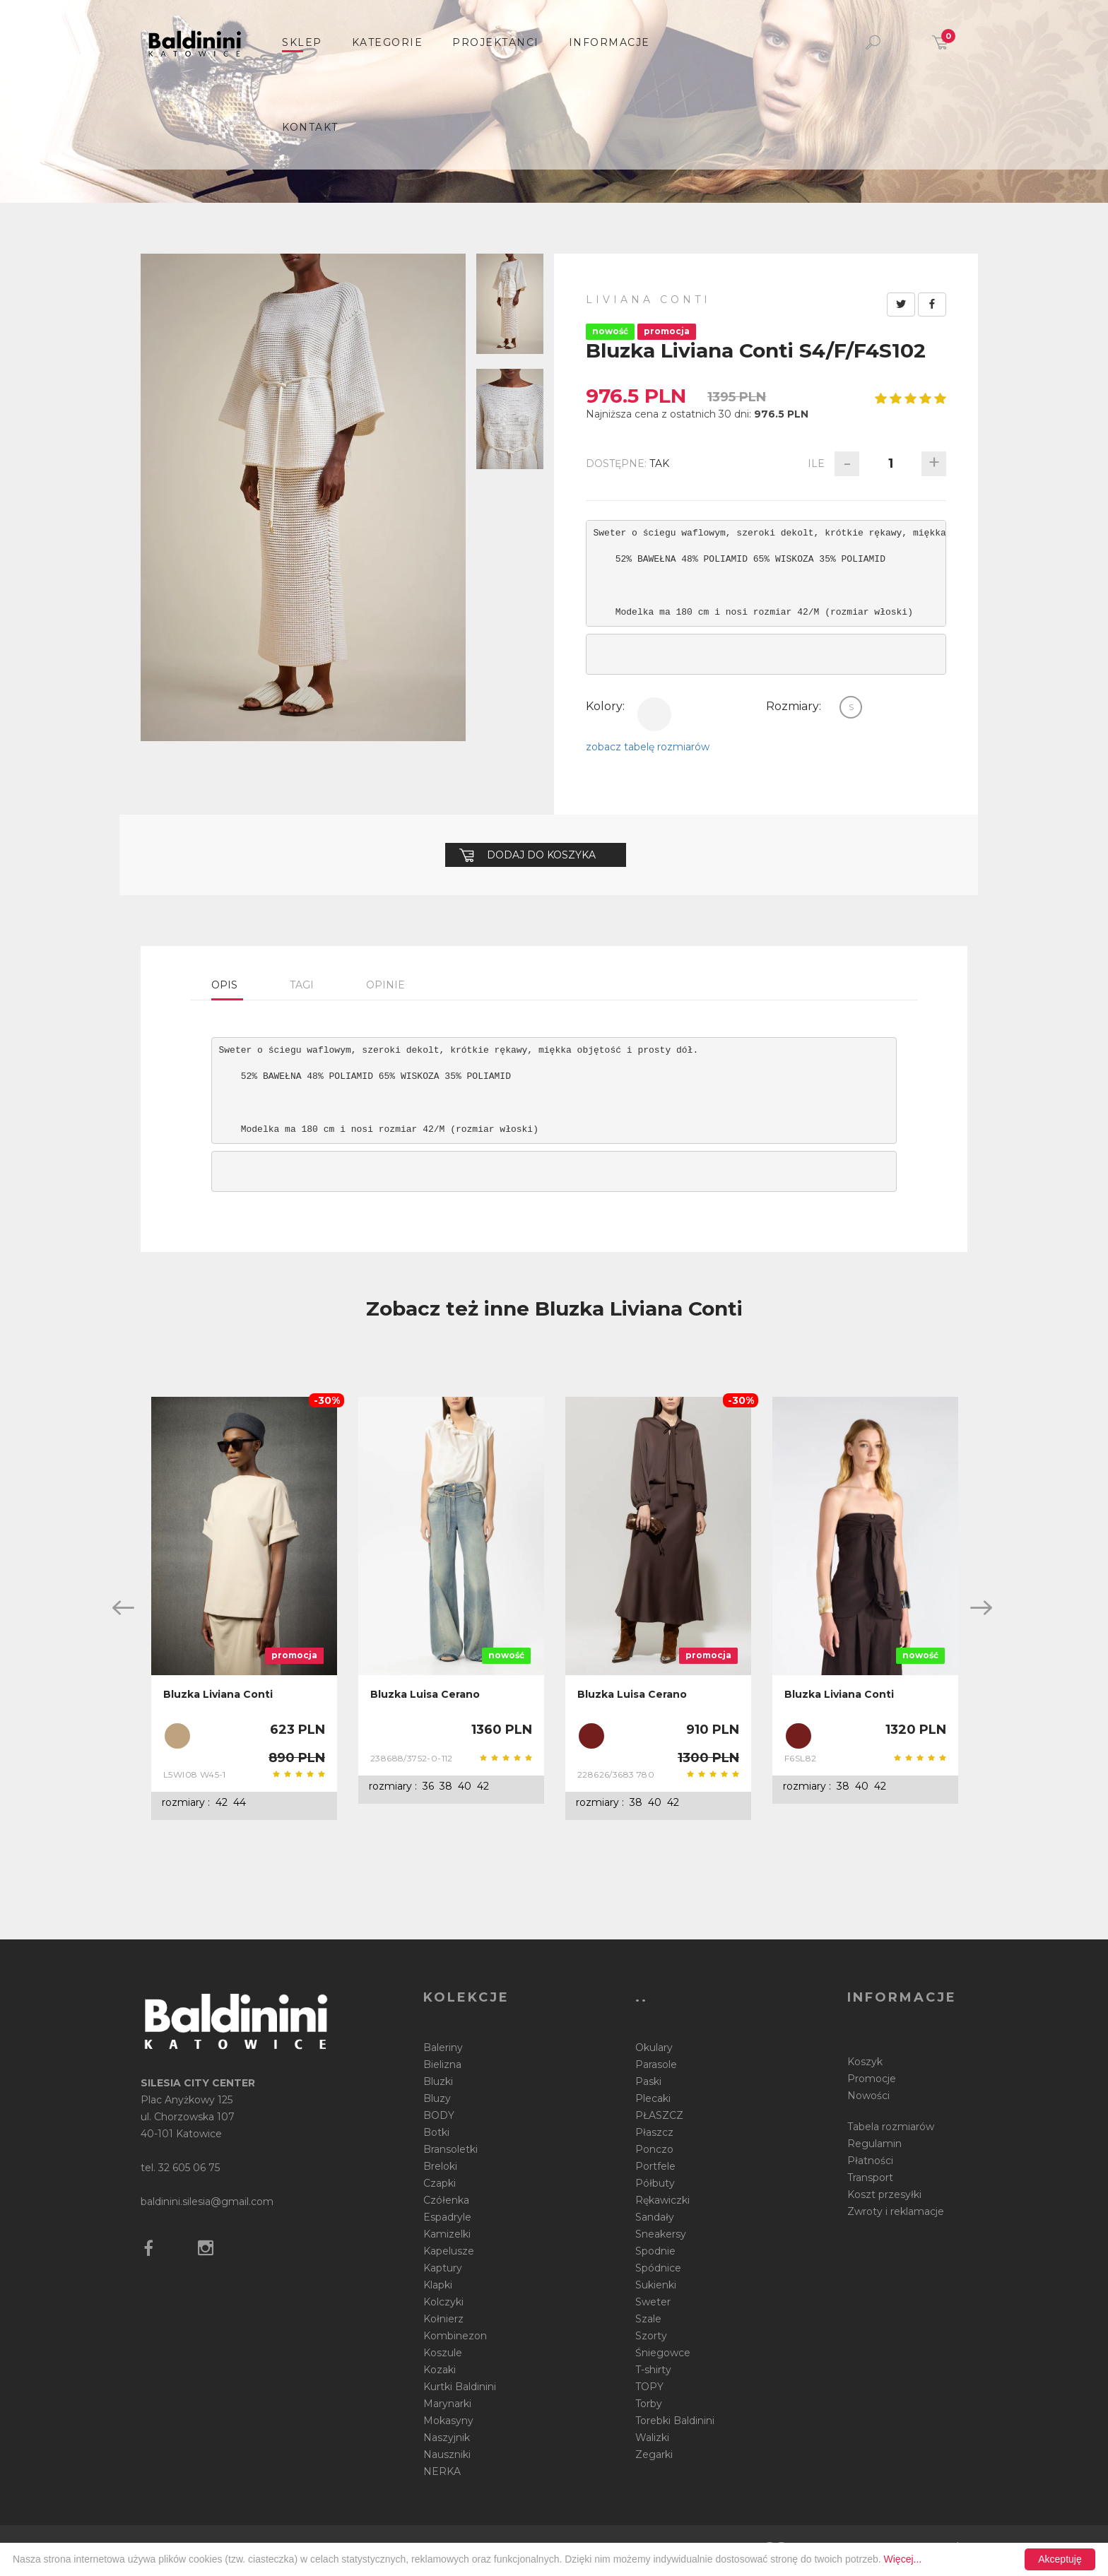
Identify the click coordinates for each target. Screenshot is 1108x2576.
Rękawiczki (662, 2200)
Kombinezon (455, 2335)
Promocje (871, 2078)
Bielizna (442, 2064)
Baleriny (443, 2047)
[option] (244, 1609)
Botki (436, 2132)
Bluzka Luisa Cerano (425, 1694)
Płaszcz (654, 2132)
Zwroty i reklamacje (895, 2211)
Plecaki (653, 2098)
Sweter (653, 2302)
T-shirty (653, 2369)
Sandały (654, 2217)
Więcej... (903, 2559)
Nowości (868, 2095)
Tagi (302, 985)
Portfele (655, 2166)
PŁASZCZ (659, 2115)
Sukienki (655, 2285)
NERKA (442, 2471)
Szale (648, 2318)
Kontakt (310, 127)
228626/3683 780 (615, 1774)
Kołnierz (443, 2318)
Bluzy (437, 2098)
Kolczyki (443, 2302)
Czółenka (446, 2200)
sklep (302, 42)
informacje (609, 42)
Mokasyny (448, 2420)
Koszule (442, 2352)
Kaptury (442, 2268)
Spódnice (658, 2268)
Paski (648, 2081)
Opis (224, 985)
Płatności (870, 2160)
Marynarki (447, 2403)
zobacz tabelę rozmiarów (647, 746)
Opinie (385, 985)
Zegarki (654, 2454)
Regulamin (874, 2143)
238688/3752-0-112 (411, 1758)
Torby (648, 2403)
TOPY (649, 2386)
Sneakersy (660, 2234)
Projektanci (495, 42)
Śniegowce (662, 2352)
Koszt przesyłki (884, 2194)
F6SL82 (800, 1758)
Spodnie (655, 2251)
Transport (870, 2177)
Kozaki (439, 2369)
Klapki (437, 2285)
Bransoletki (450, 2149)
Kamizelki (447, 2234)
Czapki (439, 2183)
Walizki (652, 2437)
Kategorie (387, 42)
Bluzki (438, 2081)
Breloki (440, 2166)
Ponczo (654, 2149)
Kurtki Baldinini (459, 2386)
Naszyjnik (446, 2437)
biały (654, 714)
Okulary (654, 2047)
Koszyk (865, 2061)
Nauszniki (447, 2454)
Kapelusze (448, 2251)
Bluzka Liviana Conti (218, 1694)
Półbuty (655, 2183)
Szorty (651, 2335)
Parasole (656, 2064)
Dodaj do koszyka (527, 855)
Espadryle (447, 2217)
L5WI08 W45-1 (194, 1774)
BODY (438, 2115)
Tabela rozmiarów (890, 2126)
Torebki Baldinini (674, 2420)
